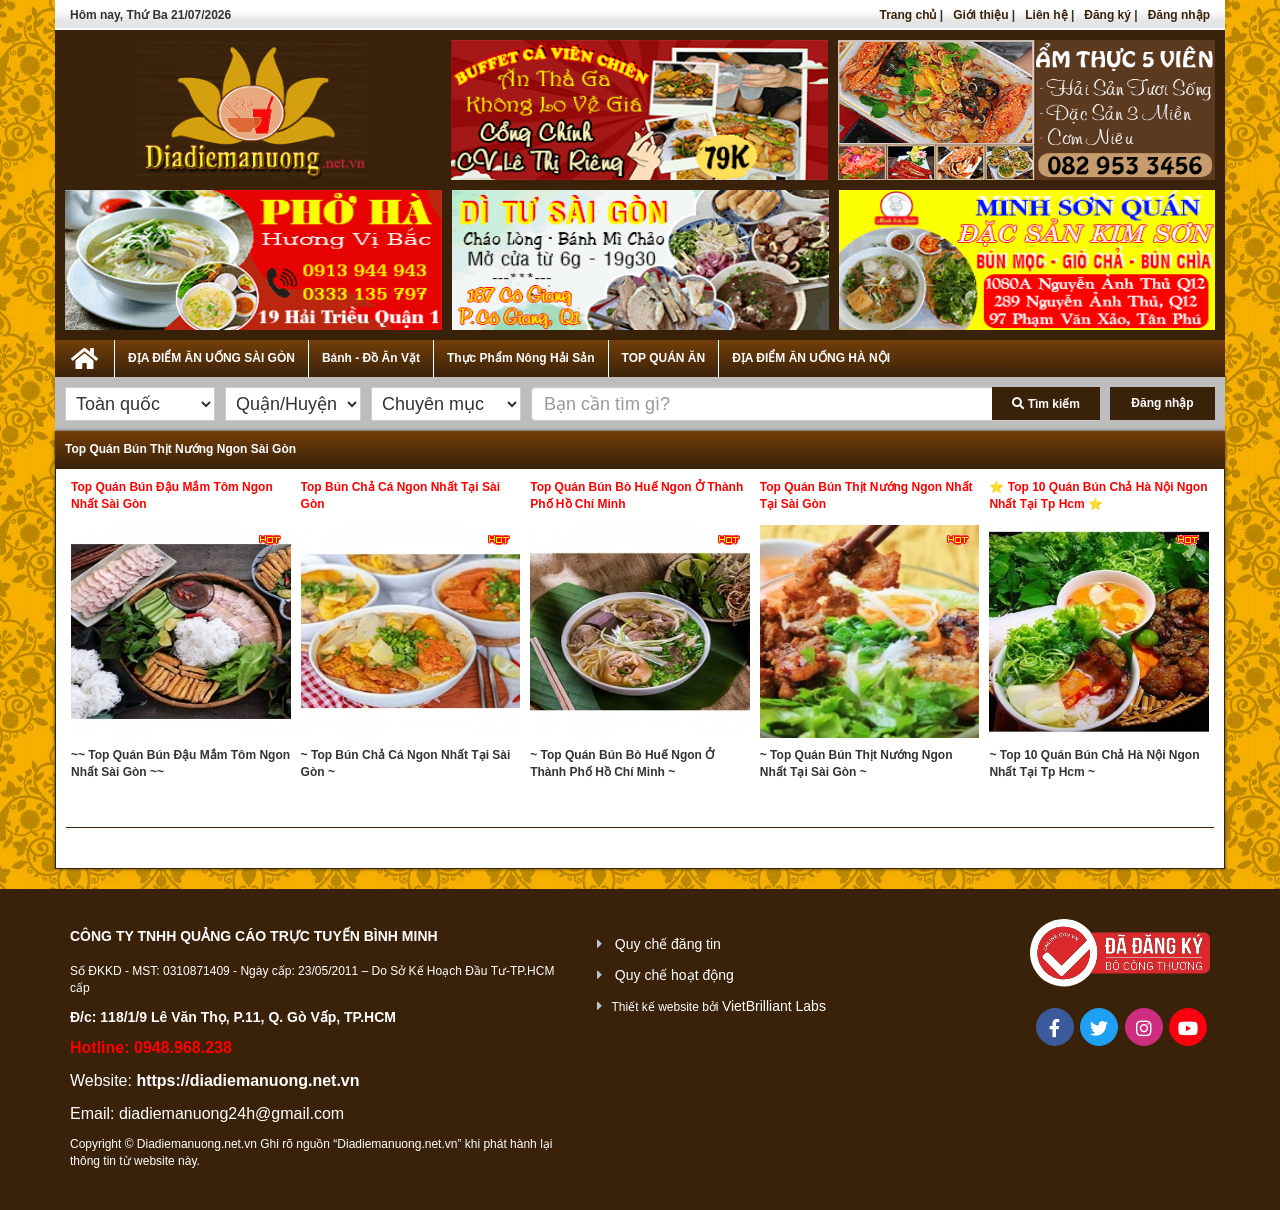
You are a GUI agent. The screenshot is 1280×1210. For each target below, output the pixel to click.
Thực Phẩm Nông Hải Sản (521, 358)
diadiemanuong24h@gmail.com (231, 1113)
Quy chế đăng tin (668, 944)
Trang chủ (907, 15)
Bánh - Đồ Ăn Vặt (371, 358)
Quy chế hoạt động (674, 975)
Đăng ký (1107, 15)
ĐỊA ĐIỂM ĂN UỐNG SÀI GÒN (211, 358)
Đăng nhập (1179, 15)
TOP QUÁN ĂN (664, 358)
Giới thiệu (980, 15)
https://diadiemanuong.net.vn (247, 1080)
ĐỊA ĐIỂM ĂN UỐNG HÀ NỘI (811, 358)
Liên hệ (1046, 15)
